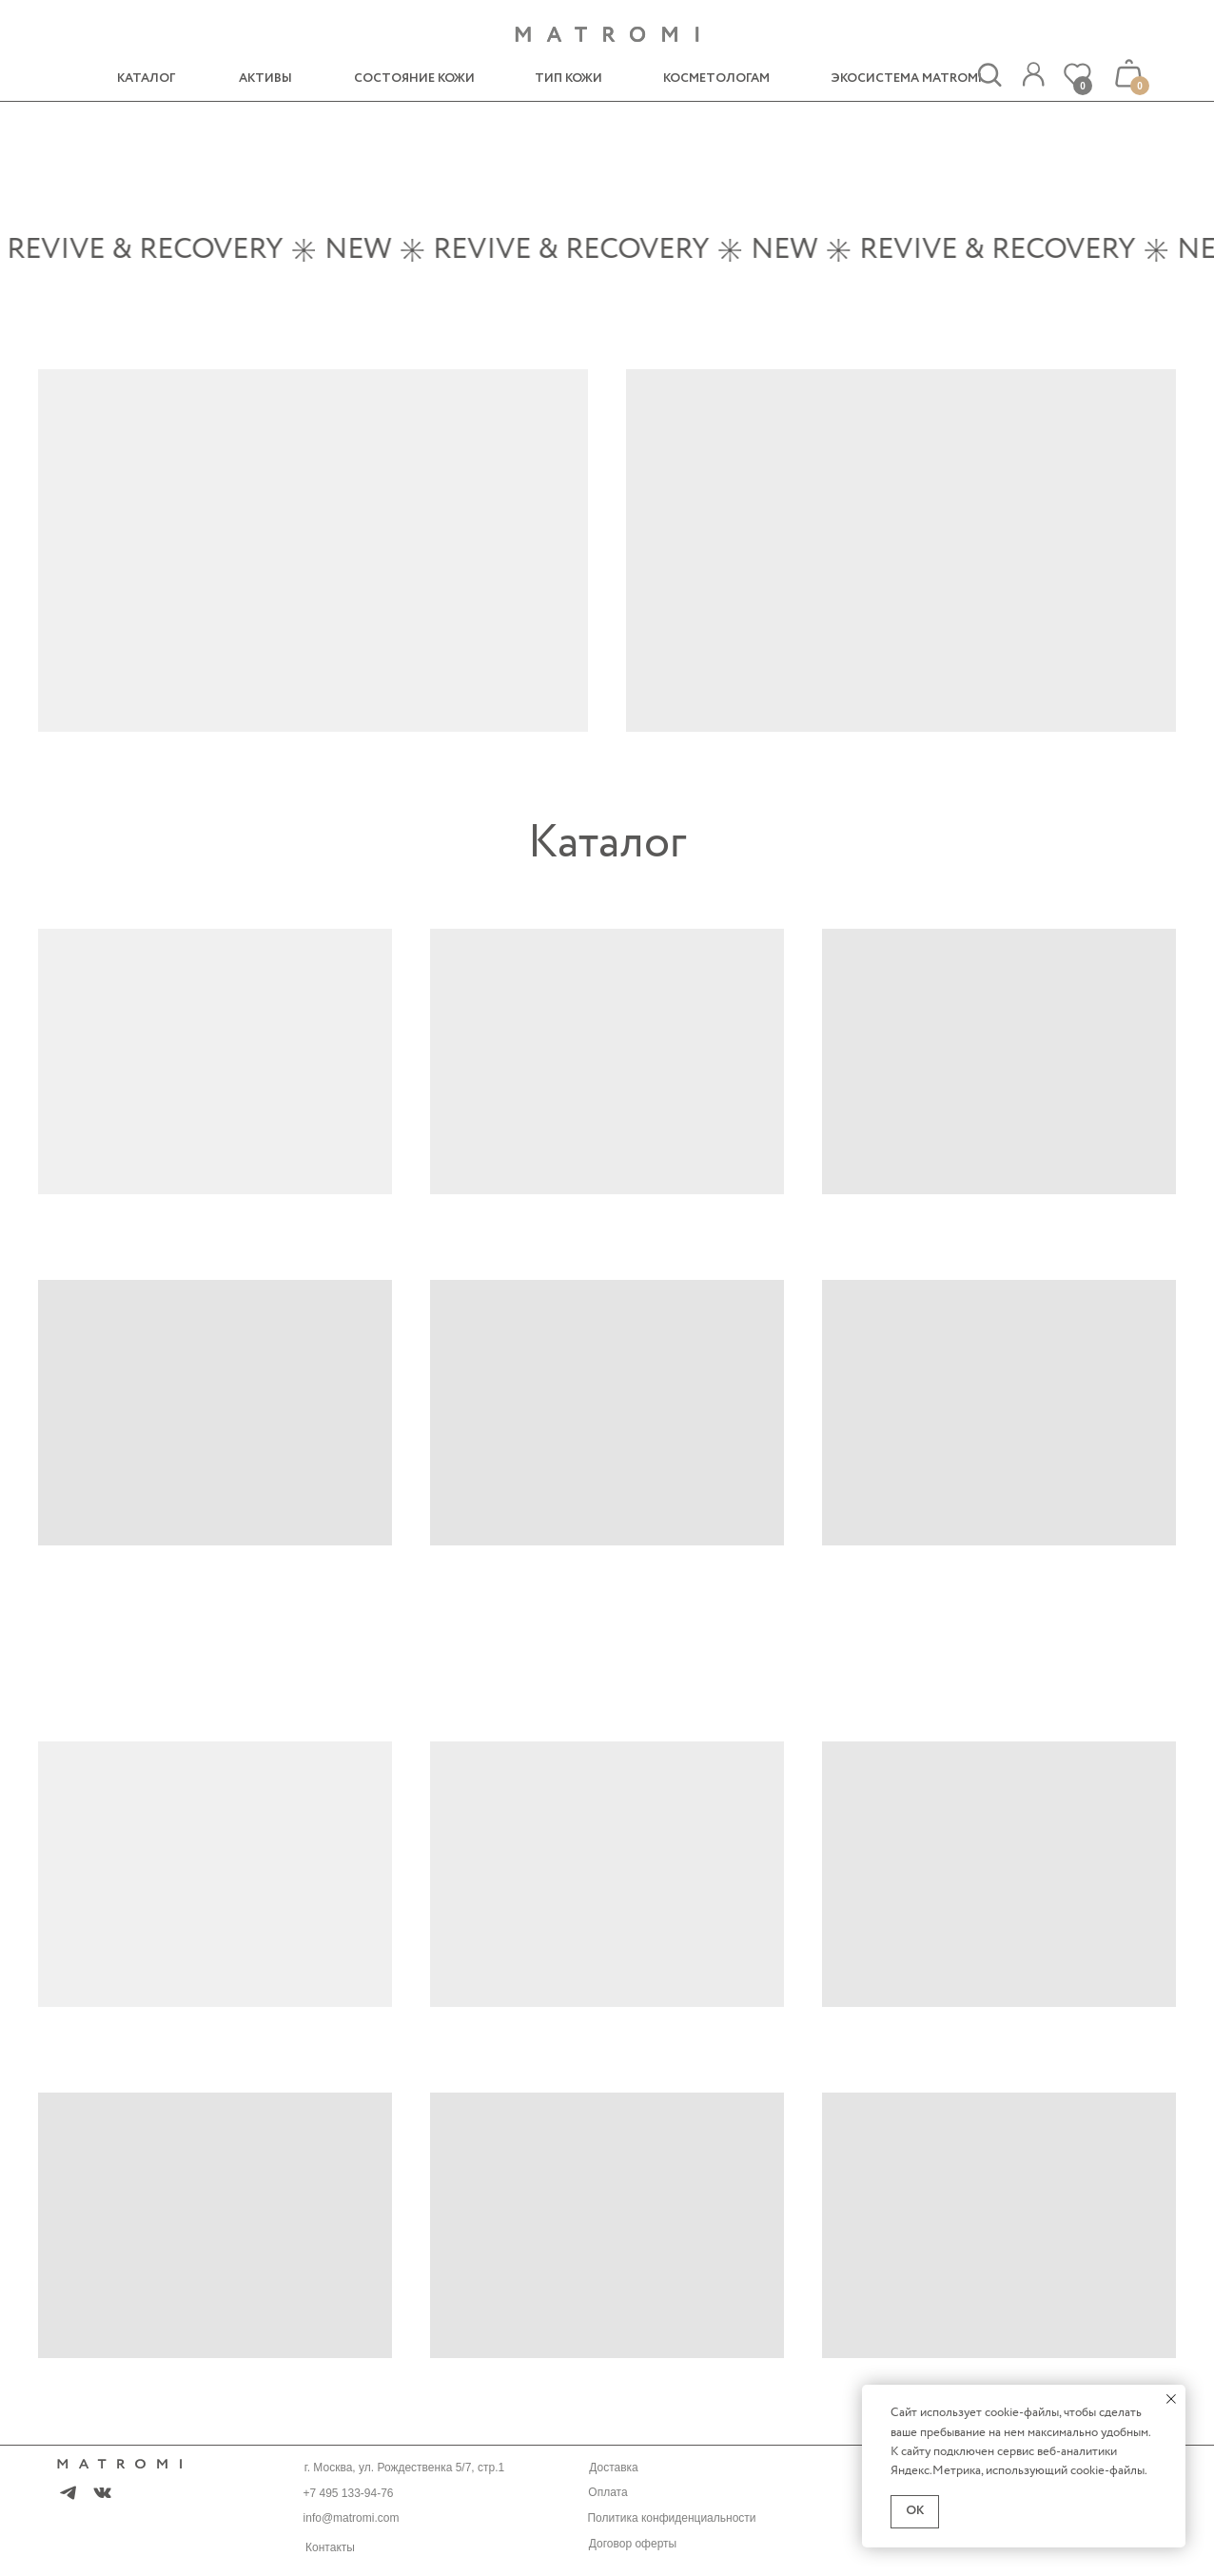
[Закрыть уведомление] (1171, 2399)
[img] (1033, 74)
